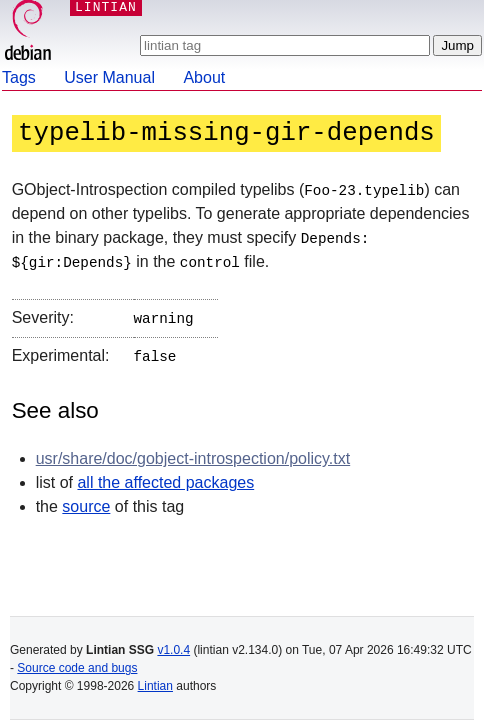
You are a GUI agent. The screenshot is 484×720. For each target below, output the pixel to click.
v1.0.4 (173, 650)
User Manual (109, 77)
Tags (19, 77)
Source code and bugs (77, 668)
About (204, 77)
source (86, 501)
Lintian (155, 686)
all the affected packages (165, 477)
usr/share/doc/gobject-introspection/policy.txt (193, 453)
